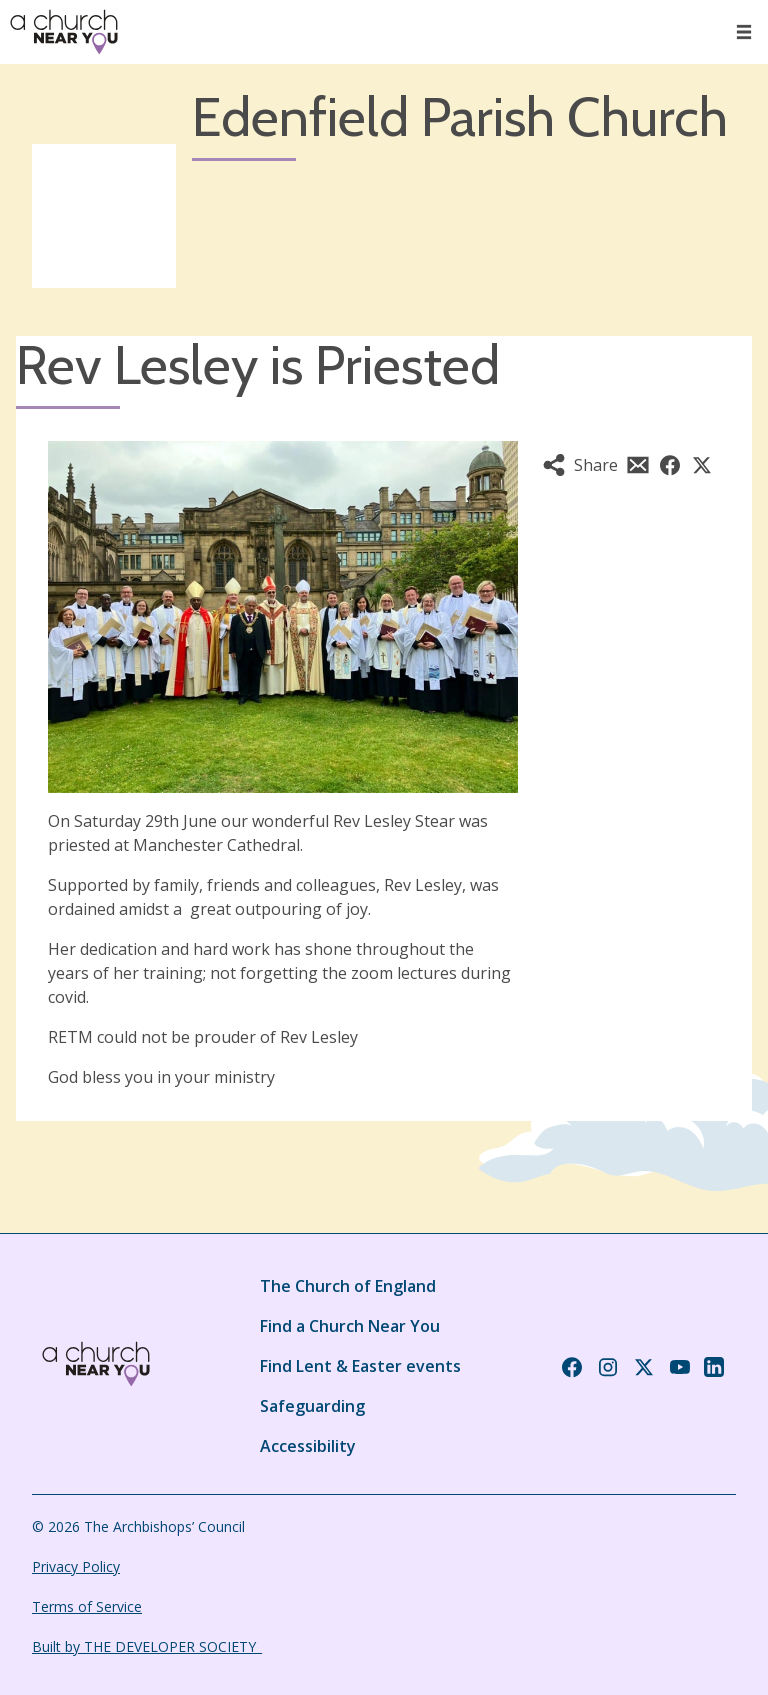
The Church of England (348, 1286)
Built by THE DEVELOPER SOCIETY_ (147, 1646)
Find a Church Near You (350, 1326)
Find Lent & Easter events (360, 1366)
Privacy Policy (76, 1566)
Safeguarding (312, 1406)
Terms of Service (87, 1606)
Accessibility (308, 1446)
